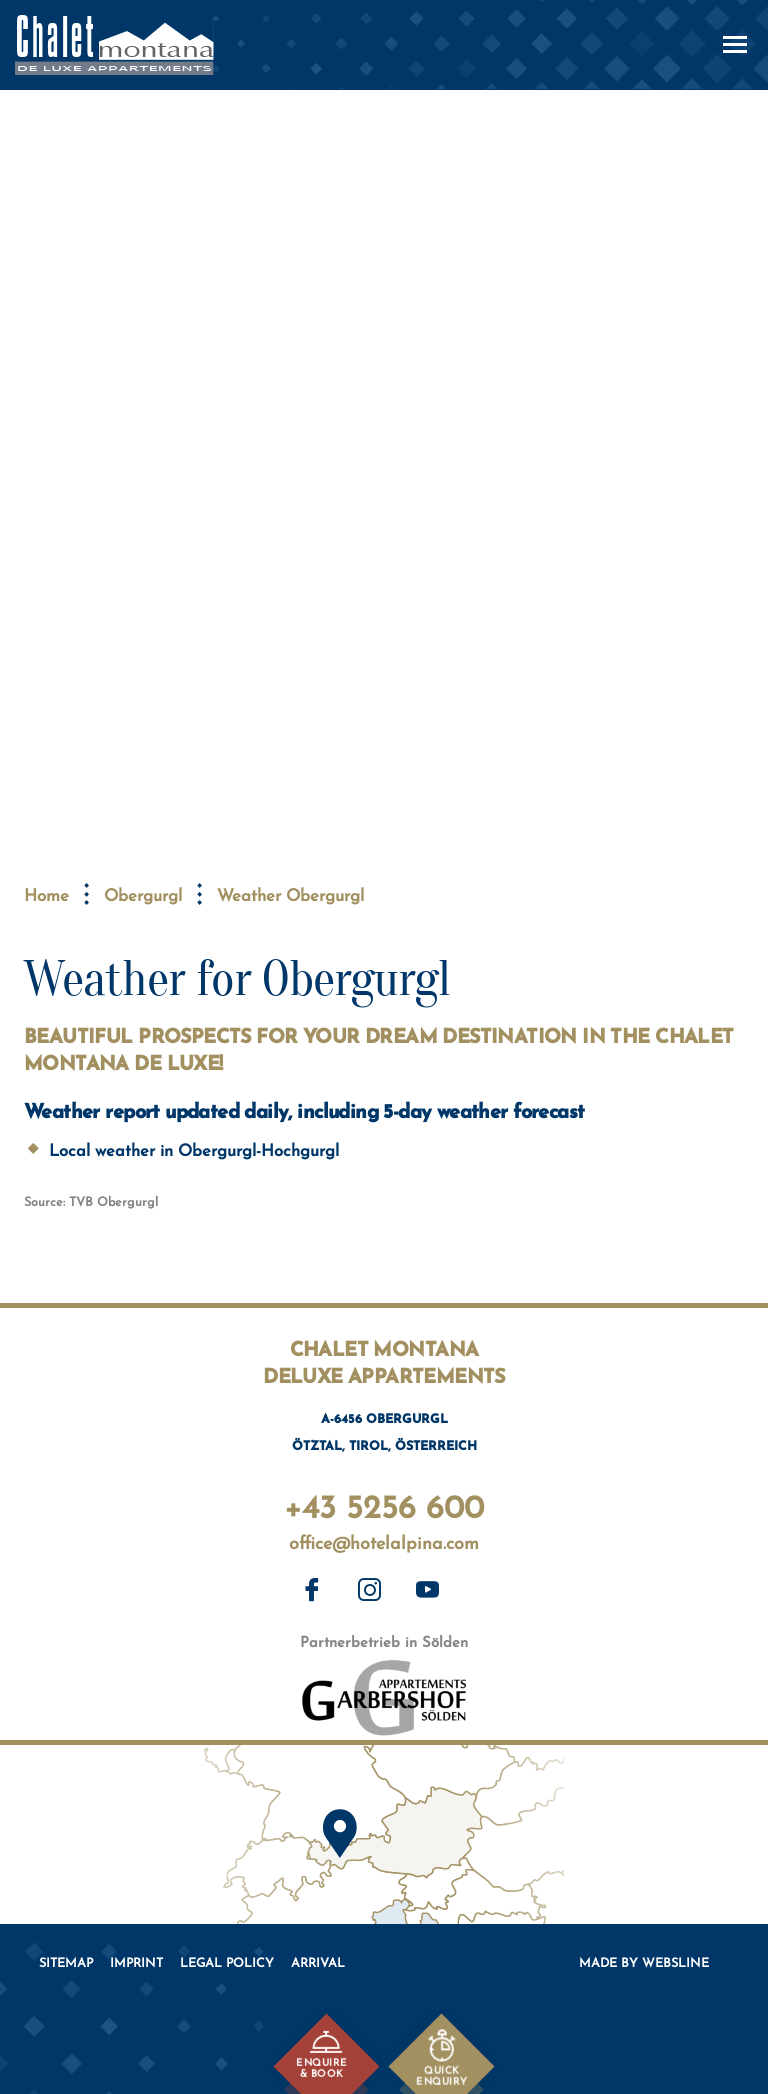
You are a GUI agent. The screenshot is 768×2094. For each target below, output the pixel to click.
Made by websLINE (644, 1964)
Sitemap (66, 1964)
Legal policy (227, 1964)
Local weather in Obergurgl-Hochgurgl (194, 1152)
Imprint (136, 1964)
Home (46, 896)
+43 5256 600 (384, 1506)
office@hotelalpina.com (384, 1545)
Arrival (318, 1964)
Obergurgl (143, 896)
